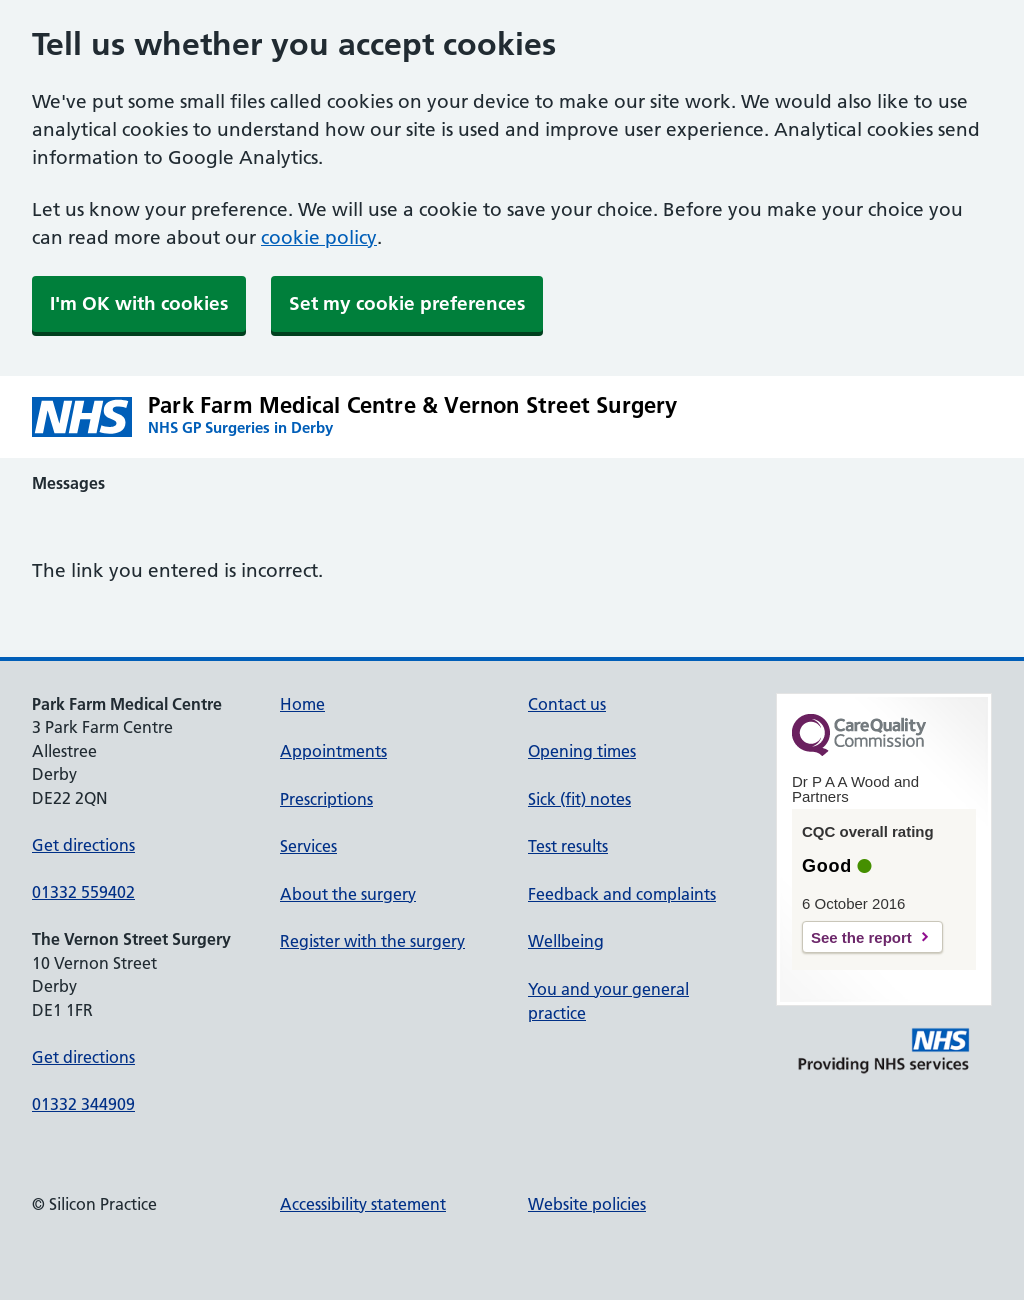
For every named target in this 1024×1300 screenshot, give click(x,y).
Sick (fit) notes (579, 799)
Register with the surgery (372, 941)
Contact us (567, 704)
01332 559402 (83, 892)
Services (308, 846)
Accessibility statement (363, 1204)
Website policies (587, 1204)
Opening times (582, 751)
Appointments (333, 751)
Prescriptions (326, 799)
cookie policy (319, 237)
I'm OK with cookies (139, 303)
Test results (568, 846)
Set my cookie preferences (407, 303)
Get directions (83, 845)
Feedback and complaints (622, 894)
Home (302, 704)
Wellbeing (566, 941)
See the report (861, 937)
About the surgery (348, 894)
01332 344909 (83, 1104)
